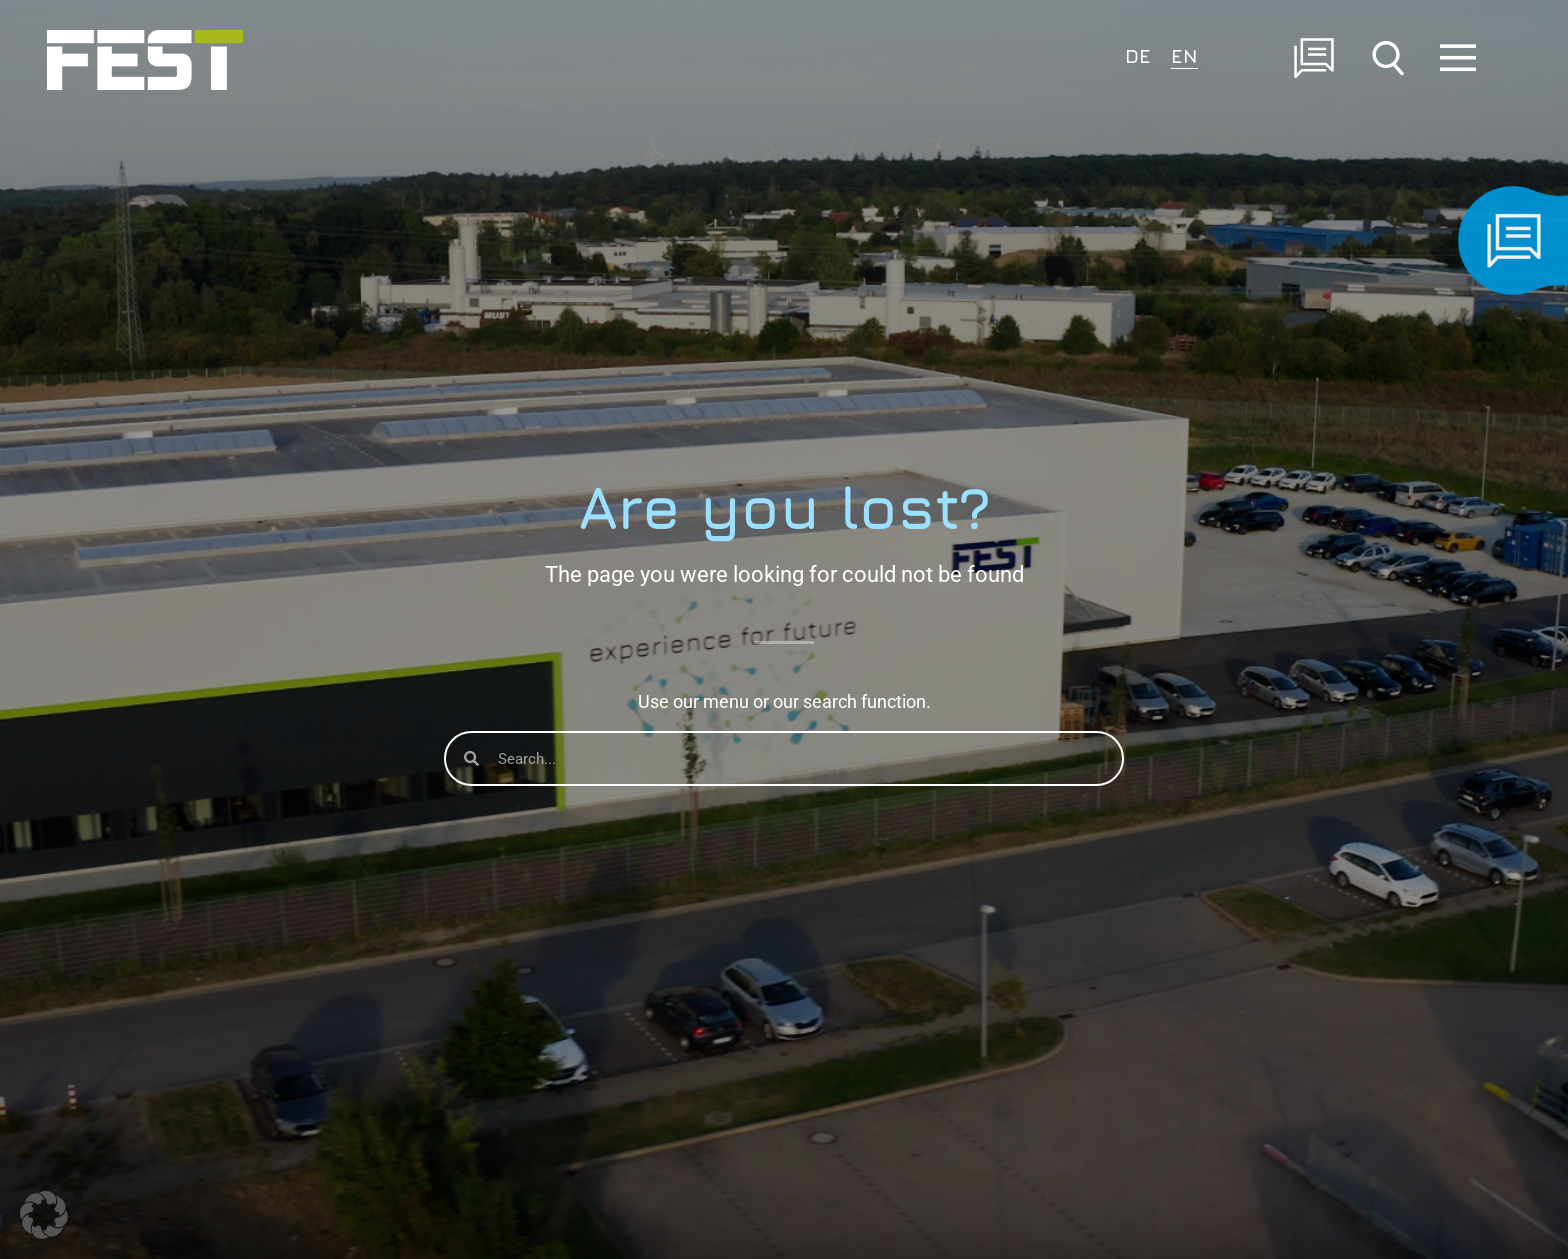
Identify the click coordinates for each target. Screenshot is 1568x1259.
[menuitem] (1138, 54)
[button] (44, 1215)
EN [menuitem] (1184, 55)
